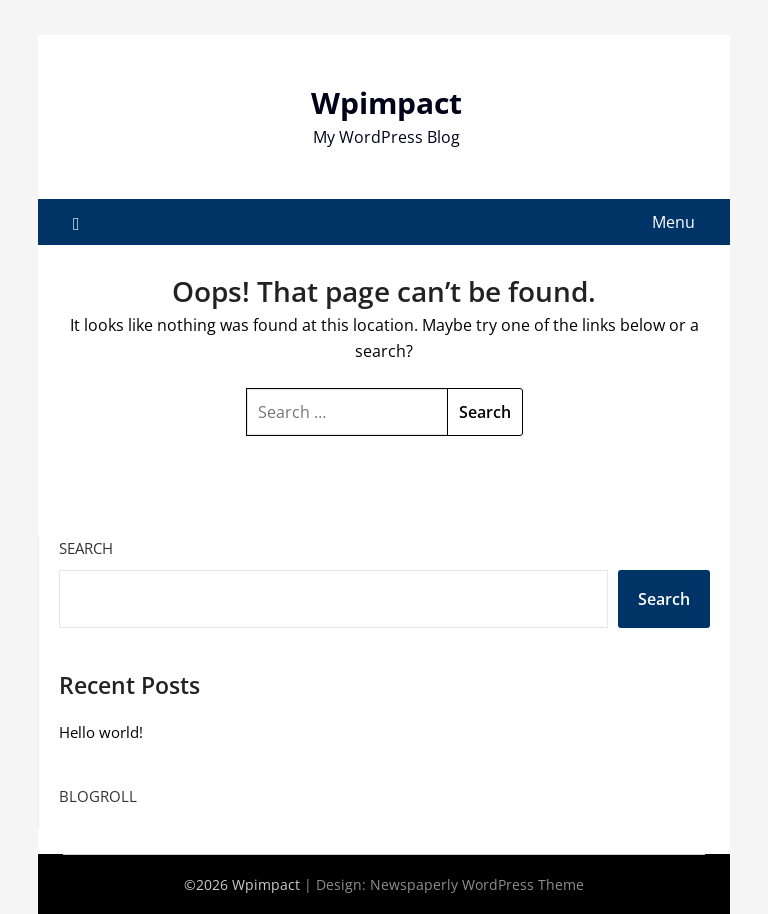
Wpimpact (386, 102)
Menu (673, 222)
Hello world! (101, 732)
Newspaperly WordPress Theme (477, 884)
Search (86, 548)
